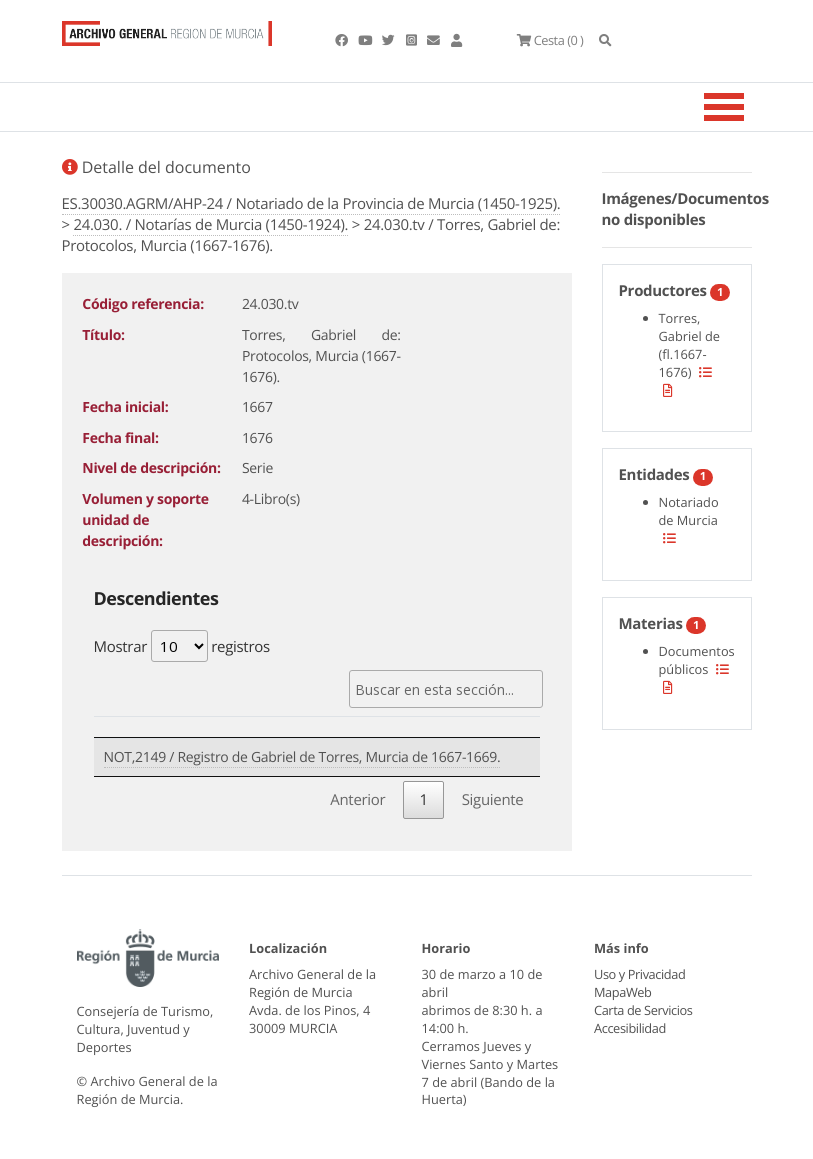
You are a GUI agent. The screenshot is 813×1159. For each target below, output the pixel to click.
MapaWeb (622, 992)
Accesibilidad (629, 1028)
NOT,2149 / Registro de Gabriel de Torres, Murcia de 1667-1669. (302, 757)
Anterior (357, 800)
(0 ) (550, 40)
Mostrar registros (182, 646)
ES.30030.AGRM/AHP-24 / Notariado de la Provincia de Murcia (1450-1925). (311, 204)
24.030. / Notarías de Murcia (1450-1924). (210, 225)
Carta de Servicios (642, 1010)
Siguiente (493, 800)
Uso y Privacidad (639, 974)
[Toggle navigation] (749, 107)
